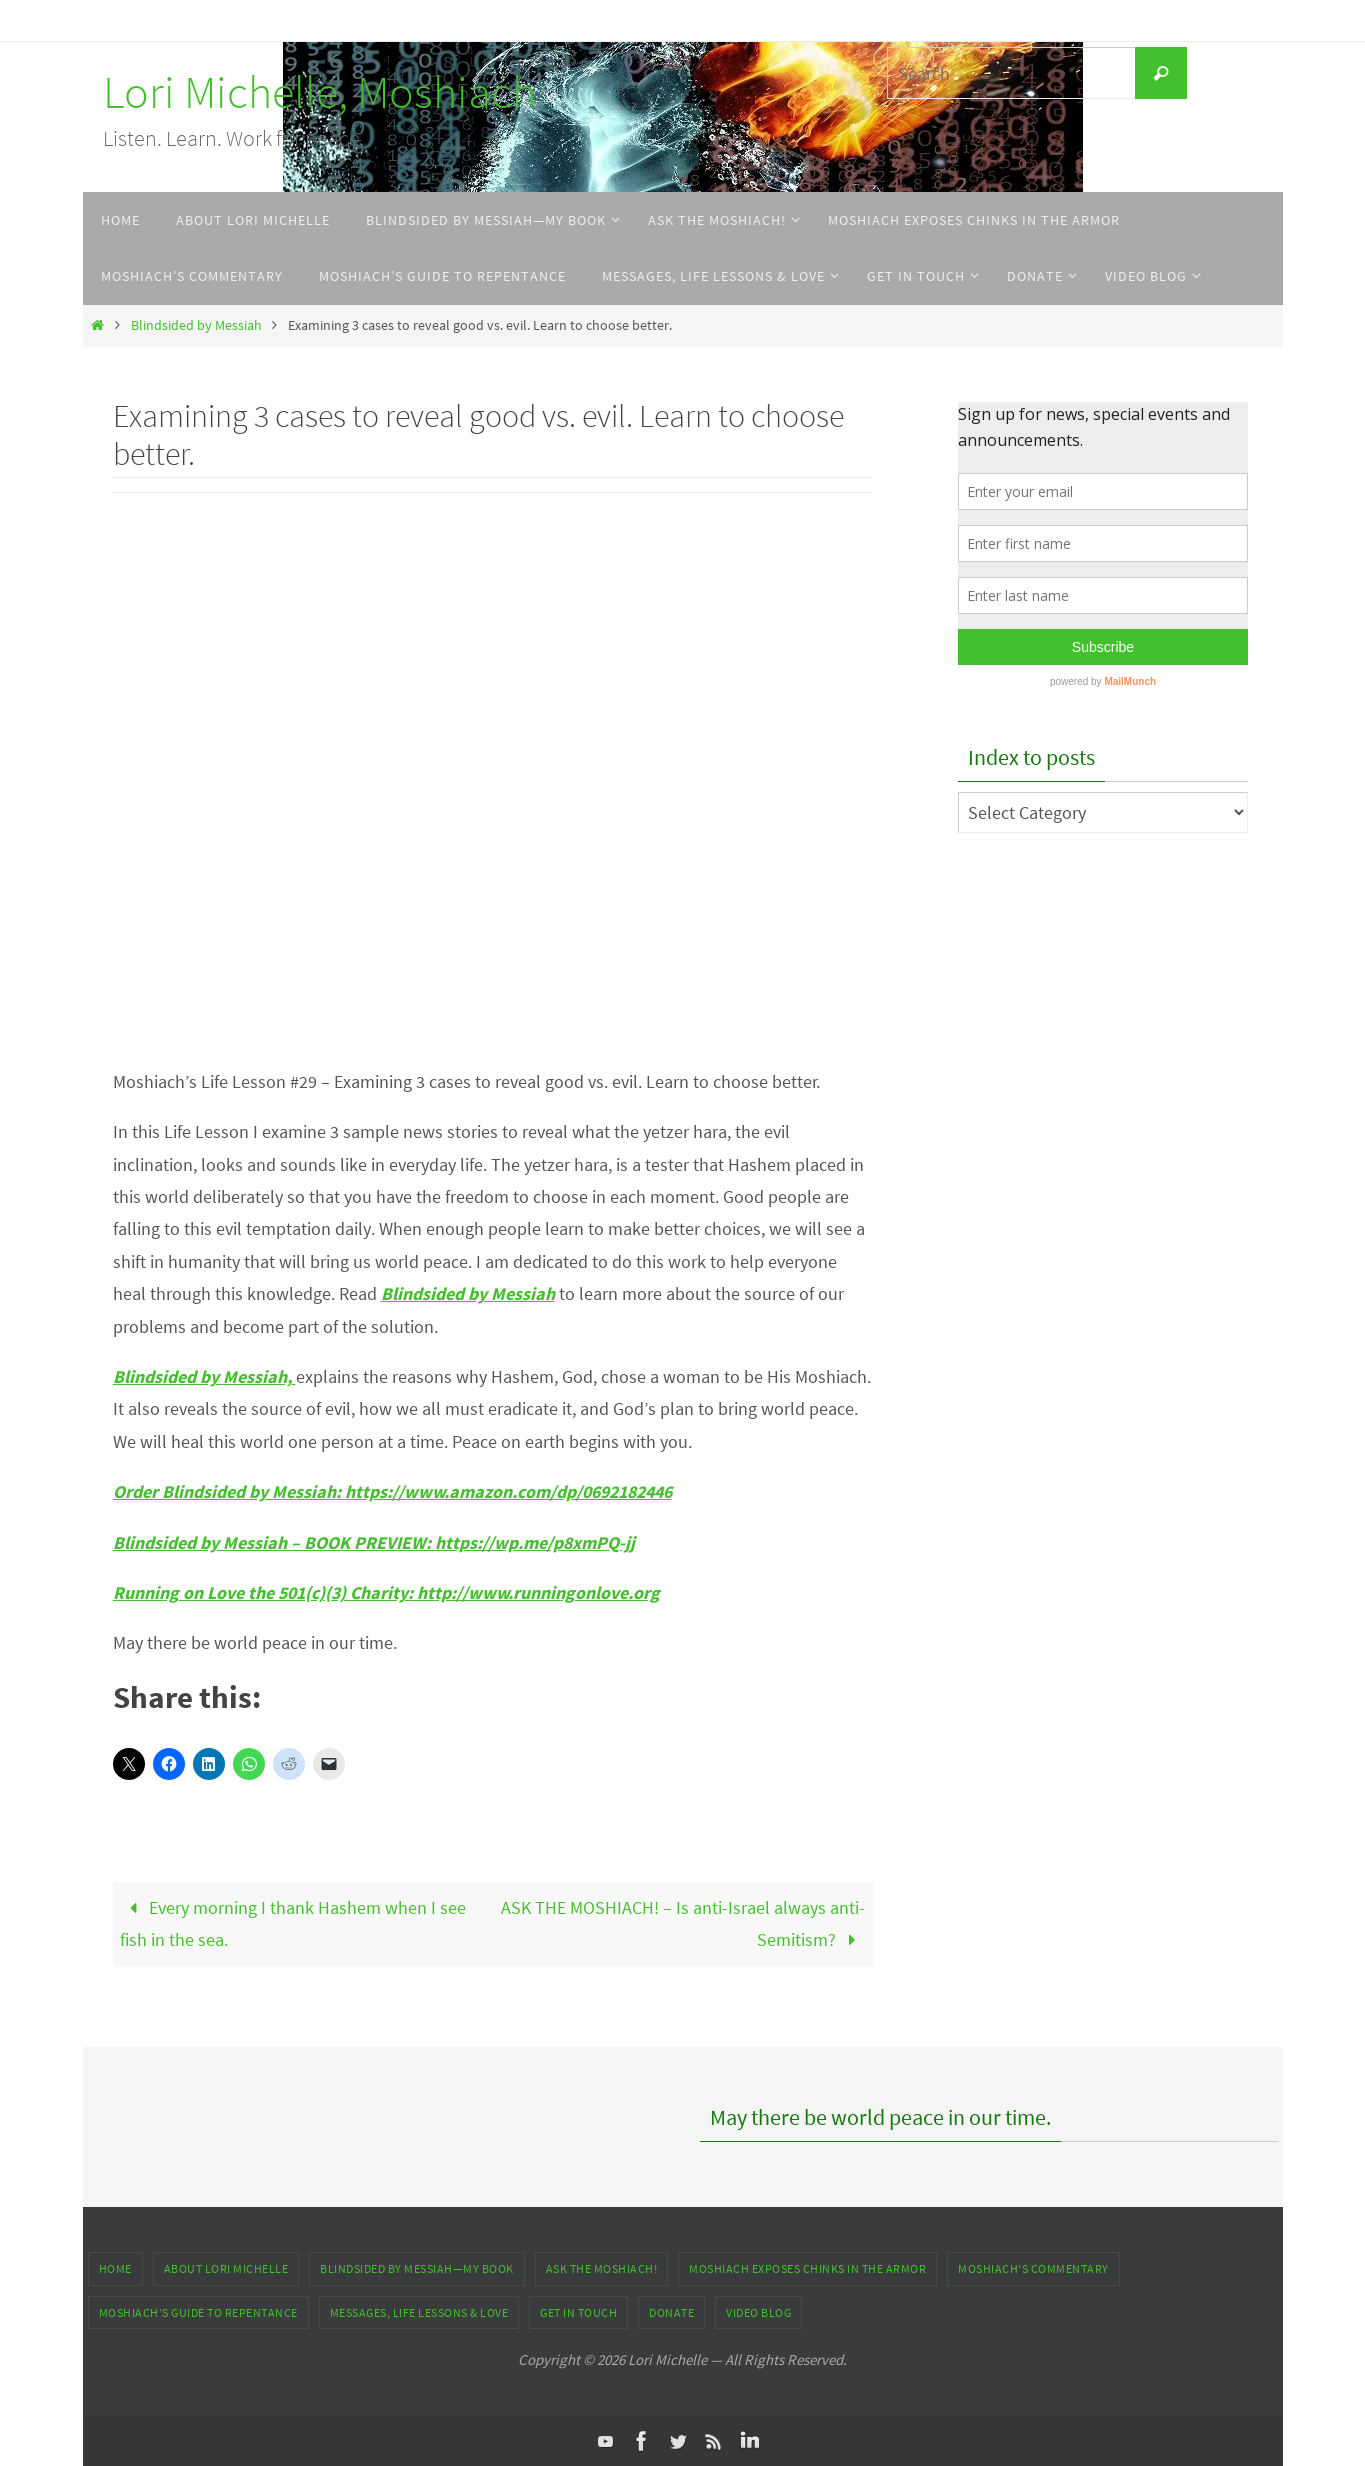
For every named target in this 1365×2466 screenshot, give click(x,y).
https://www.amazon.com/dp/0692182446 (513, 1491)
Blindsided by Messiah (196, 325)
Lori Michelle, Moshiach (319, 92)
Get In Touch (578, 2312)
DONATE (671, 2312)
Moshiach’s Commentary (1033, 2268)
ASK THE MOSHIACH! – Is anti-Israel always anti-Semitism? (683, 1923)
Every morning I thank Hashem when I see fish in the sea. (293, 1923)
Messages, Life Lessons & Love (419, 2312)
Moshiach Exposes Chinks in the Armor (807, 2268)
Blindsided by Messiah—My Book (417, 2268)
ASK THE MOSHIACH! (602, 2268)
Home (115, 2268)
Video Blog (758, 2312)
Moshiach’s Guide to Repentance (198, 2312)
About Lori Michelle (226, 2268)
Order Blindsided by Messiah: (229, 1491)
